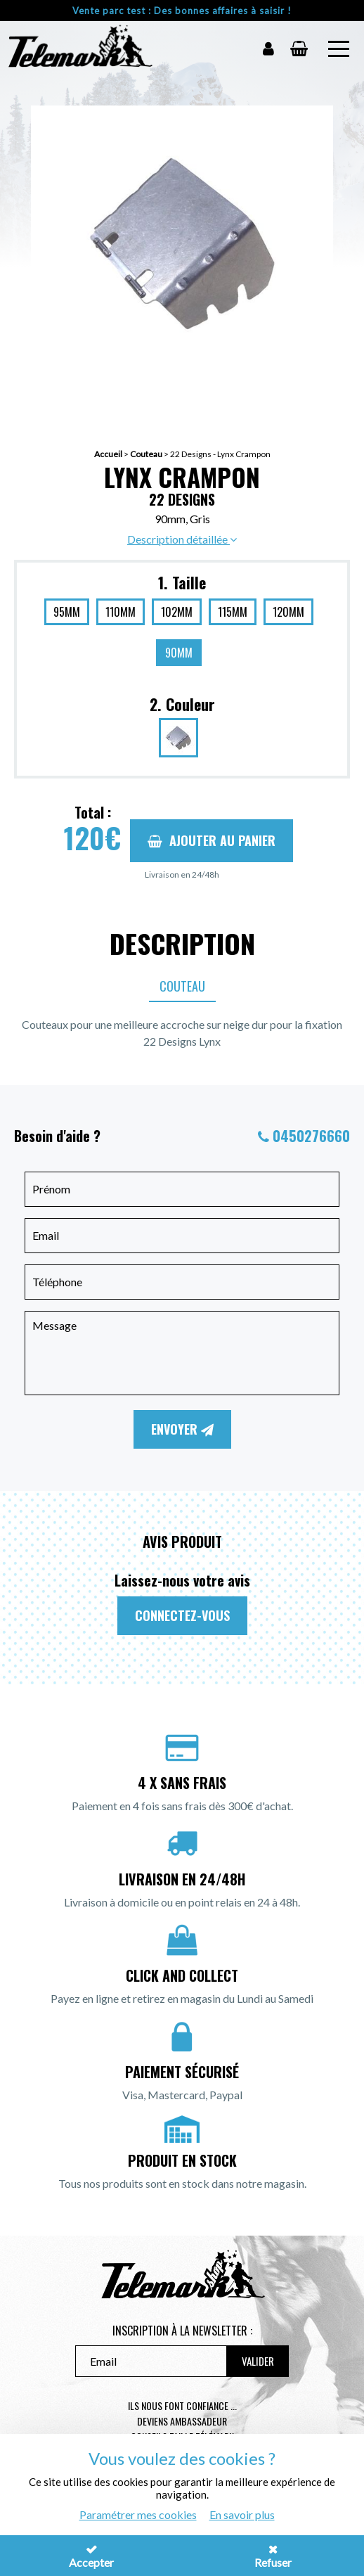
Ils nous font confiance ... (182, 2405)
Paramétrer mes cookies (138, 2514)
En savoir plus (242, 2514)
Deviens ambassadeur (182, 2421)
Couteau (146, 454)
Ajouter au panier (211, 840)
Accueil (108, 454)
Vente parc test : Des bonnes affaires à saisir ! (182, 10)
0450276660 (311, 1135)
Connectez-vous (182, 1615)
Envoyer (182, 1429)
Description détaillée (182, 539)
